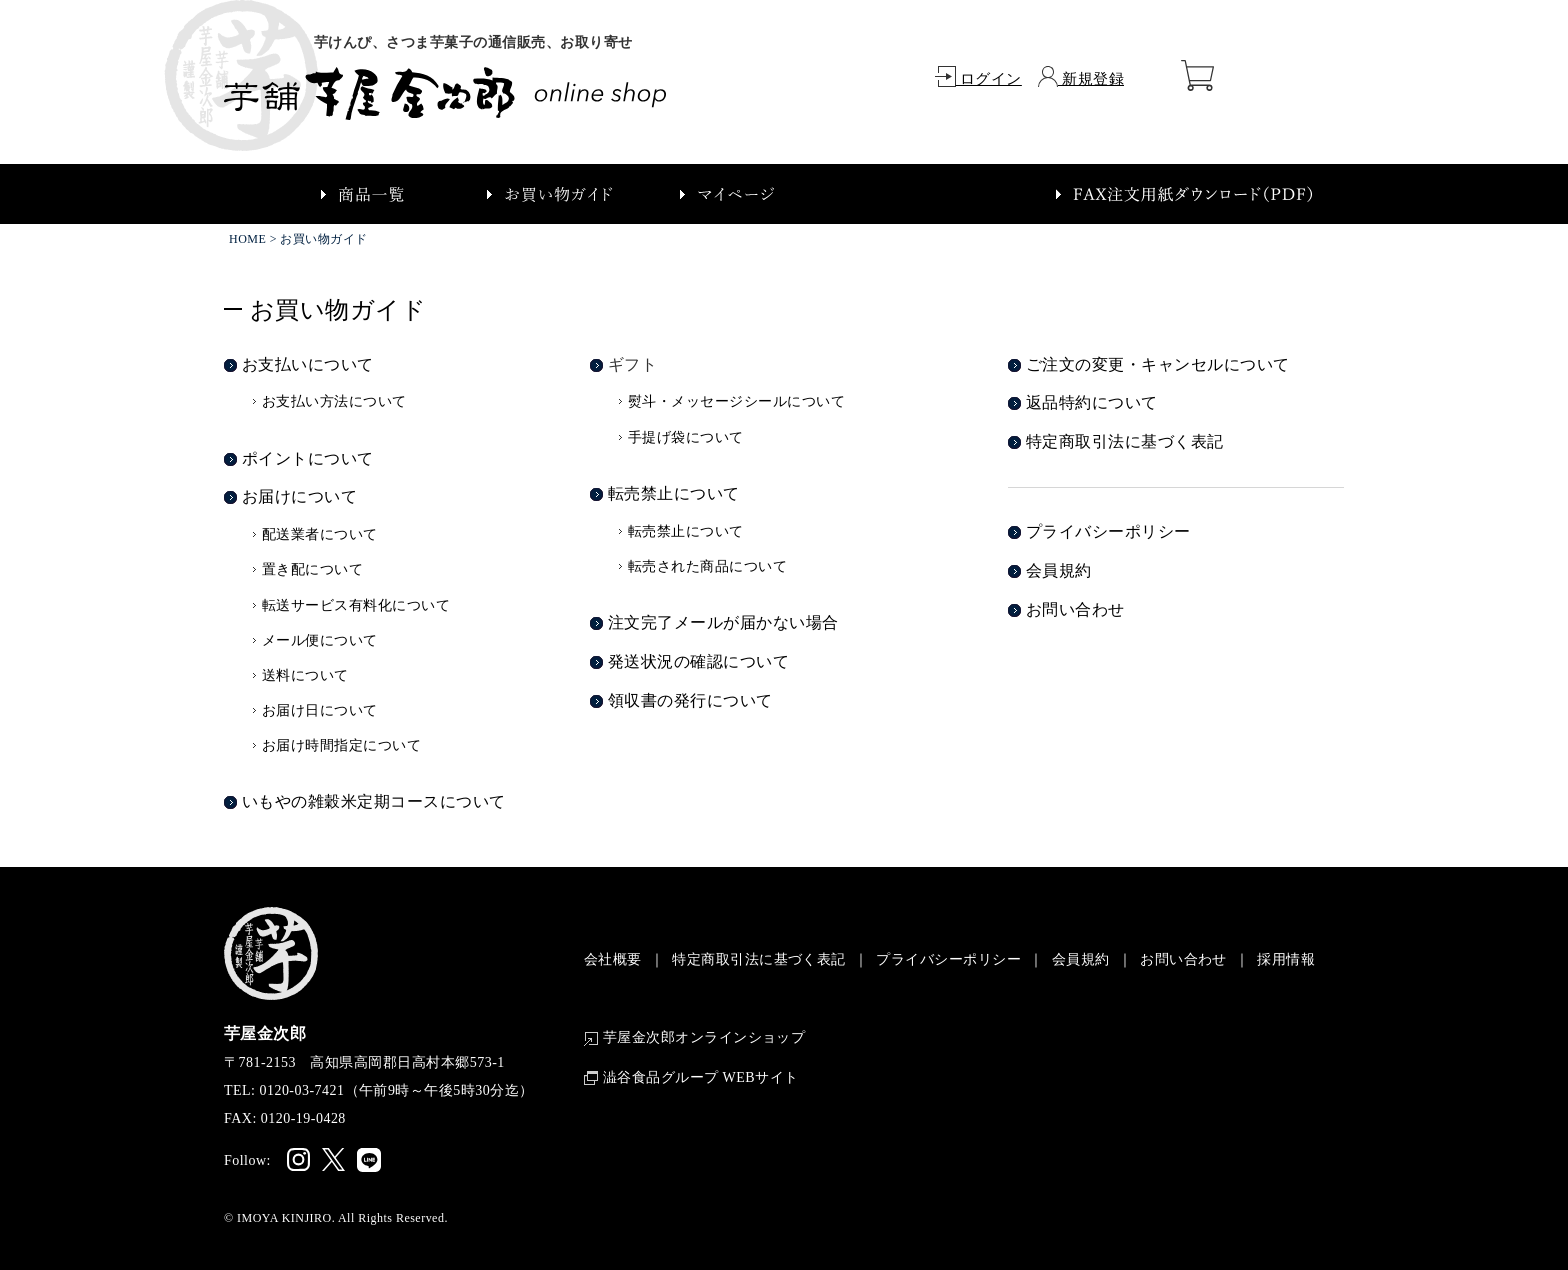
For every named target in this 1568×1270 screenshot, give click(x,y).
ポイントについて (308, 458)
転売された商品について (707, 566)
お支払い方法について (334, 401)
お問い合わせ (1075, 609)
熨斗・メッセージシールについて (736, 401)
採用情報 (1286, 959)
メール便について (320, 640)
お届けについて (299, 496)
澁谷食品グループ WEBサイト (691, 1078)
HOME (247, 239)
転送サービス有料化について (356, 605)
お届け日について (320, 710)
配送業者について (320, 534)
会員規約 (1059, 570)
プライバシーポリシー (1108, 531)
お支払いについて (308, 364)
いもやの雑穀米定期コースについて (374, 801)
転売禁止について (674, 493)
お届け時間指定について (341, 745)
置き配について (312, 569)
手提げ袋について (686, 437)
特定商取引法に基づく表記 (1125, 441)
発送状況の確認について (698, 661)
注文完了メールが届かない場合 (723, 622)
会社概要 (613, 959)
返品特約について (1092, 402)
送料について (305, 675)
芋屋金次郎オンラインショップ (695, 1038)
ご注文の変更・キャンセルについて (1158, 364)
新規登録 (1081, 79)
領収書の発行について (690, 700)
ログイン (978, 79)
